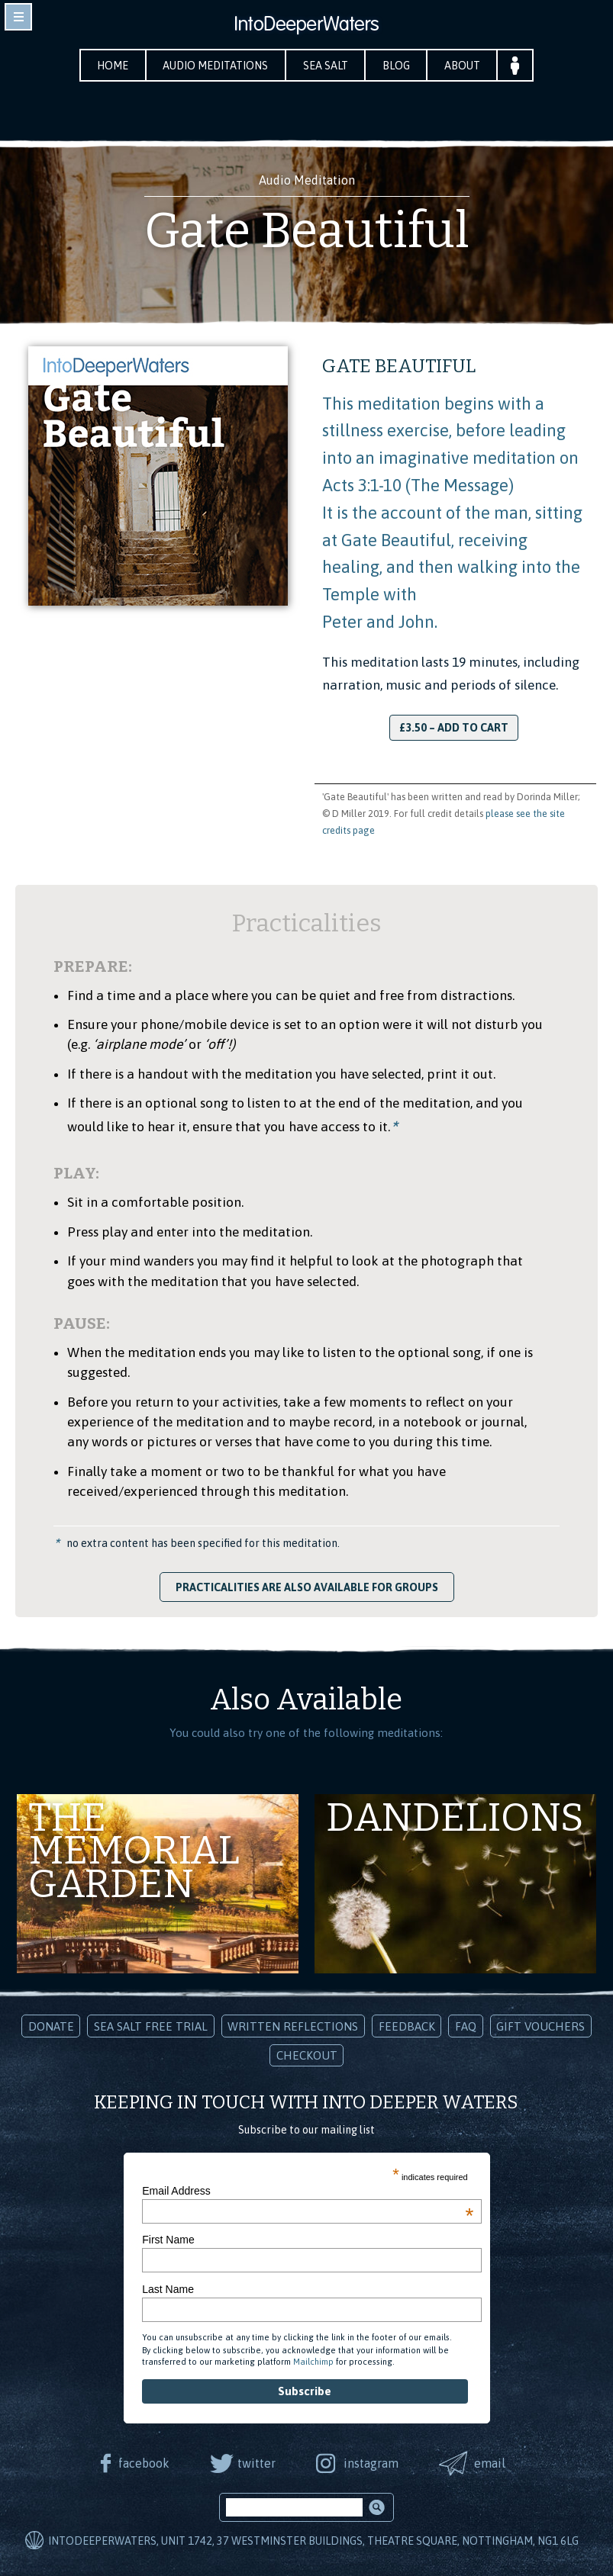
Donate (51, 2026)
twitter (256, 2463)
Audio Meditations (215, 65)
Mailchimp (313, 2361)
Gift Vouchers (540, 2026)
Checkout (306, 2055)
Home (111, 65)
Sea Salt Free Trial (151, 2026)
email (490, 2463)
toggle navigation (18, 17)
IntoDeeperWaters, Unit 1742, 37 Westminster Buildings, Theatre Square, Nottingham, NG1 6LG (313, 2542)
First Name (168, 2239)
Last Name (168, 2289)
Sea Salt (326, 65)
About (464, 65)
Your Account (518, 65)
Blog (397, 65)
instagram (371, 2463)
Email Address (307, 2191)
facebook (142, 2463)
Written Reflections (292, 2026)
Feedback (407, 2026)
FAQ (465, 2026)
